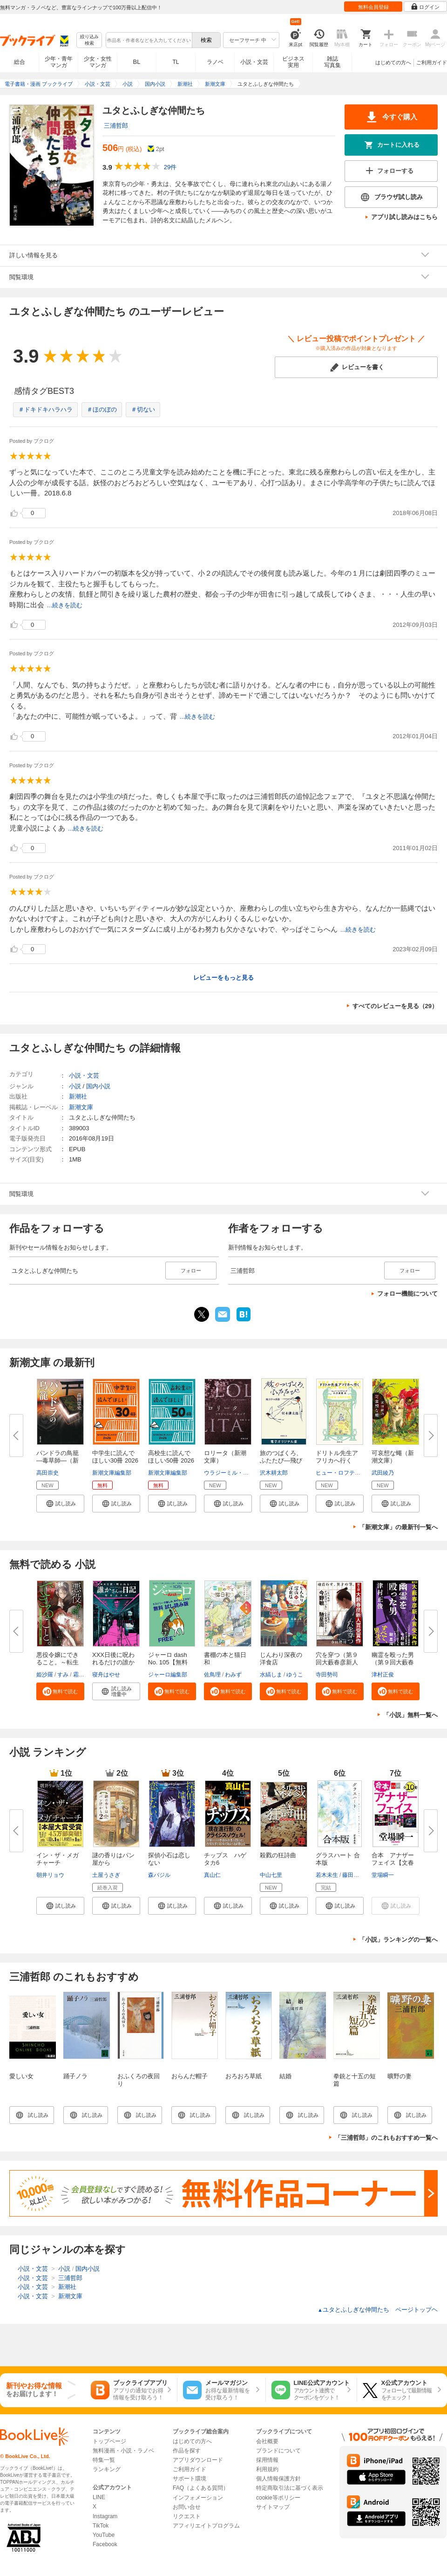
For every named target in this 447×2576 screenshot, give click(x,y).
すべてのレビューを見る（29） (395, 1006)
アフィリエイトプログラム (206, 2525)
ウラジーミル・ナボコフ (234, 1473)
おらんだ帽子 (189, 2076)
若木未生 (327, 1875)
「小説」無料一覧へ (410, 1714)
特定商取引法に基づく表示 (289, 2488)
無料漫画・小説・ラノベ (123, 2450)
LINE (99, 2497)
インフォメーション (198, 2497)
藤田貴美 (353, 1875)
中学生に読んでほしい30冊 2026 (115, 1456)
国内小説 (98, 1086)
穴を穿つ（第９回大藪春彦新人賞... (337, 1662)
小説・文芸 (254, 62)
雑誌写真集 (332, 62)
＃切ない (143, 409)
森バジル (159, 1875)
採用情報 (267, 2460)
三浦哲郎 (116, 125)
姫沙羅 (44, 1674)
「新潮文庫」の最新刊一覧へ (398, 1527)
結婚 (285, 2076)
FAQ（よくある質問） (201, 2488)
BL (137, 61)
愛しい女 (21, 2076)
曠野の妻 (399, 2076)
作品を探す (187, 2450)
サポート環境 (189, 2478)
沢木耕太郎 (274, 1473)
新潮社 (78, 1096)
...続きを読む (64, 605)
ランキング (107, 2469)
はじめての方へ (393, 62)
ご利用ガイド (431, 62)
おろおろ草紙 (243, 2076)
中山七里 (271, 1875)
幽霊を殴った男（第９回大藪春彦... (393, 1662)
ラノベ (215, 62)
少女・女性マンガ (98, 62)
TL (175, 62)
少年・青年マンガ (59, 62)
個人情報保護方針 (278, 2478)
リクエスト (187, 2516)
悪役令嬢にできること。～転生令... (57, 1662)
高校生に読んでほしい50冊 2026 (171, 1456)
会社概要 (267, 2441)
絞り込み (89, 40)
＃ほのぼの (102, 409)
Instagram (105, 2516)
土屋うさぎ (106, 1875)
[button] (60, 1503)
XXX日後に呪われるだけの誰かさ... (113, 1662)
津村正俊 (383, 1674)
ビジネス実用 (293, 62)
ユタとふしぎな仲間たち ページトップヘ (378, 2309)
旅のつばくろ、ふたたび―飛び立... (281, 1460)
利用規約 (267, 2469)
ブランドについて (278, 2450)
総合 (19, 62)
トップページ (109, 2441)
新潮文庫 (81, 1107)
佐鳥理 (212, 1674)
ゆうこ (294, 1674)
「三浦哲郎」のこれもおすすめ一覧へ (386, 2137)
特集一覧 (104, 2460)
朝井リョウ (50, 1875)
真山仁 (212, 1875)
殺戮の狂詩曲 (278, 1855)
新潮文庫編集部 (111, 1473)
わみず (233, 1674)
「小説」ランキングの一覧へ (398, 1939)
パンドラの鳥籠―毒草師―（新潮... (57, 1460)
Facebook (105, 2544)
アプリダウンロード (198, 2460)
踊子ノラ (75, 2076)
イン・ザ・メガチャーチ (57, 1859)
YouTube (104, 2535)
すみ (62, 1674)
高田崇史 (47, 1473)
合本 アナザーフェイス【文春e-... (393, 1863)
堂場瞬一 (383, 1875)
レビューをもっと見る (223, 977)
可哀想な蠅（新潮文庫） (393, 1456)
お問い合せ (187, 2507)
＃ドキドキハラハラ (45, 409)
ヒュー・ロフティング (344, 1473)
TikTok (100, 2525)
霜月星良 (84, 1674)
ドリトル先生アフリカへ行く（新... (337, 1460)
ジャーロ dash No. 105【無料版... (168, 1662)
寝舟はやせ (106, 1674)
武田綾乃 (383, 1473)
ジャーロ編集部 (167, 1674)
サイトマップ (273, 2507)
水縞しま (271, 1674)
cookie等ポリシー (278, 2497)
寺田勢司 (327, 1674)
